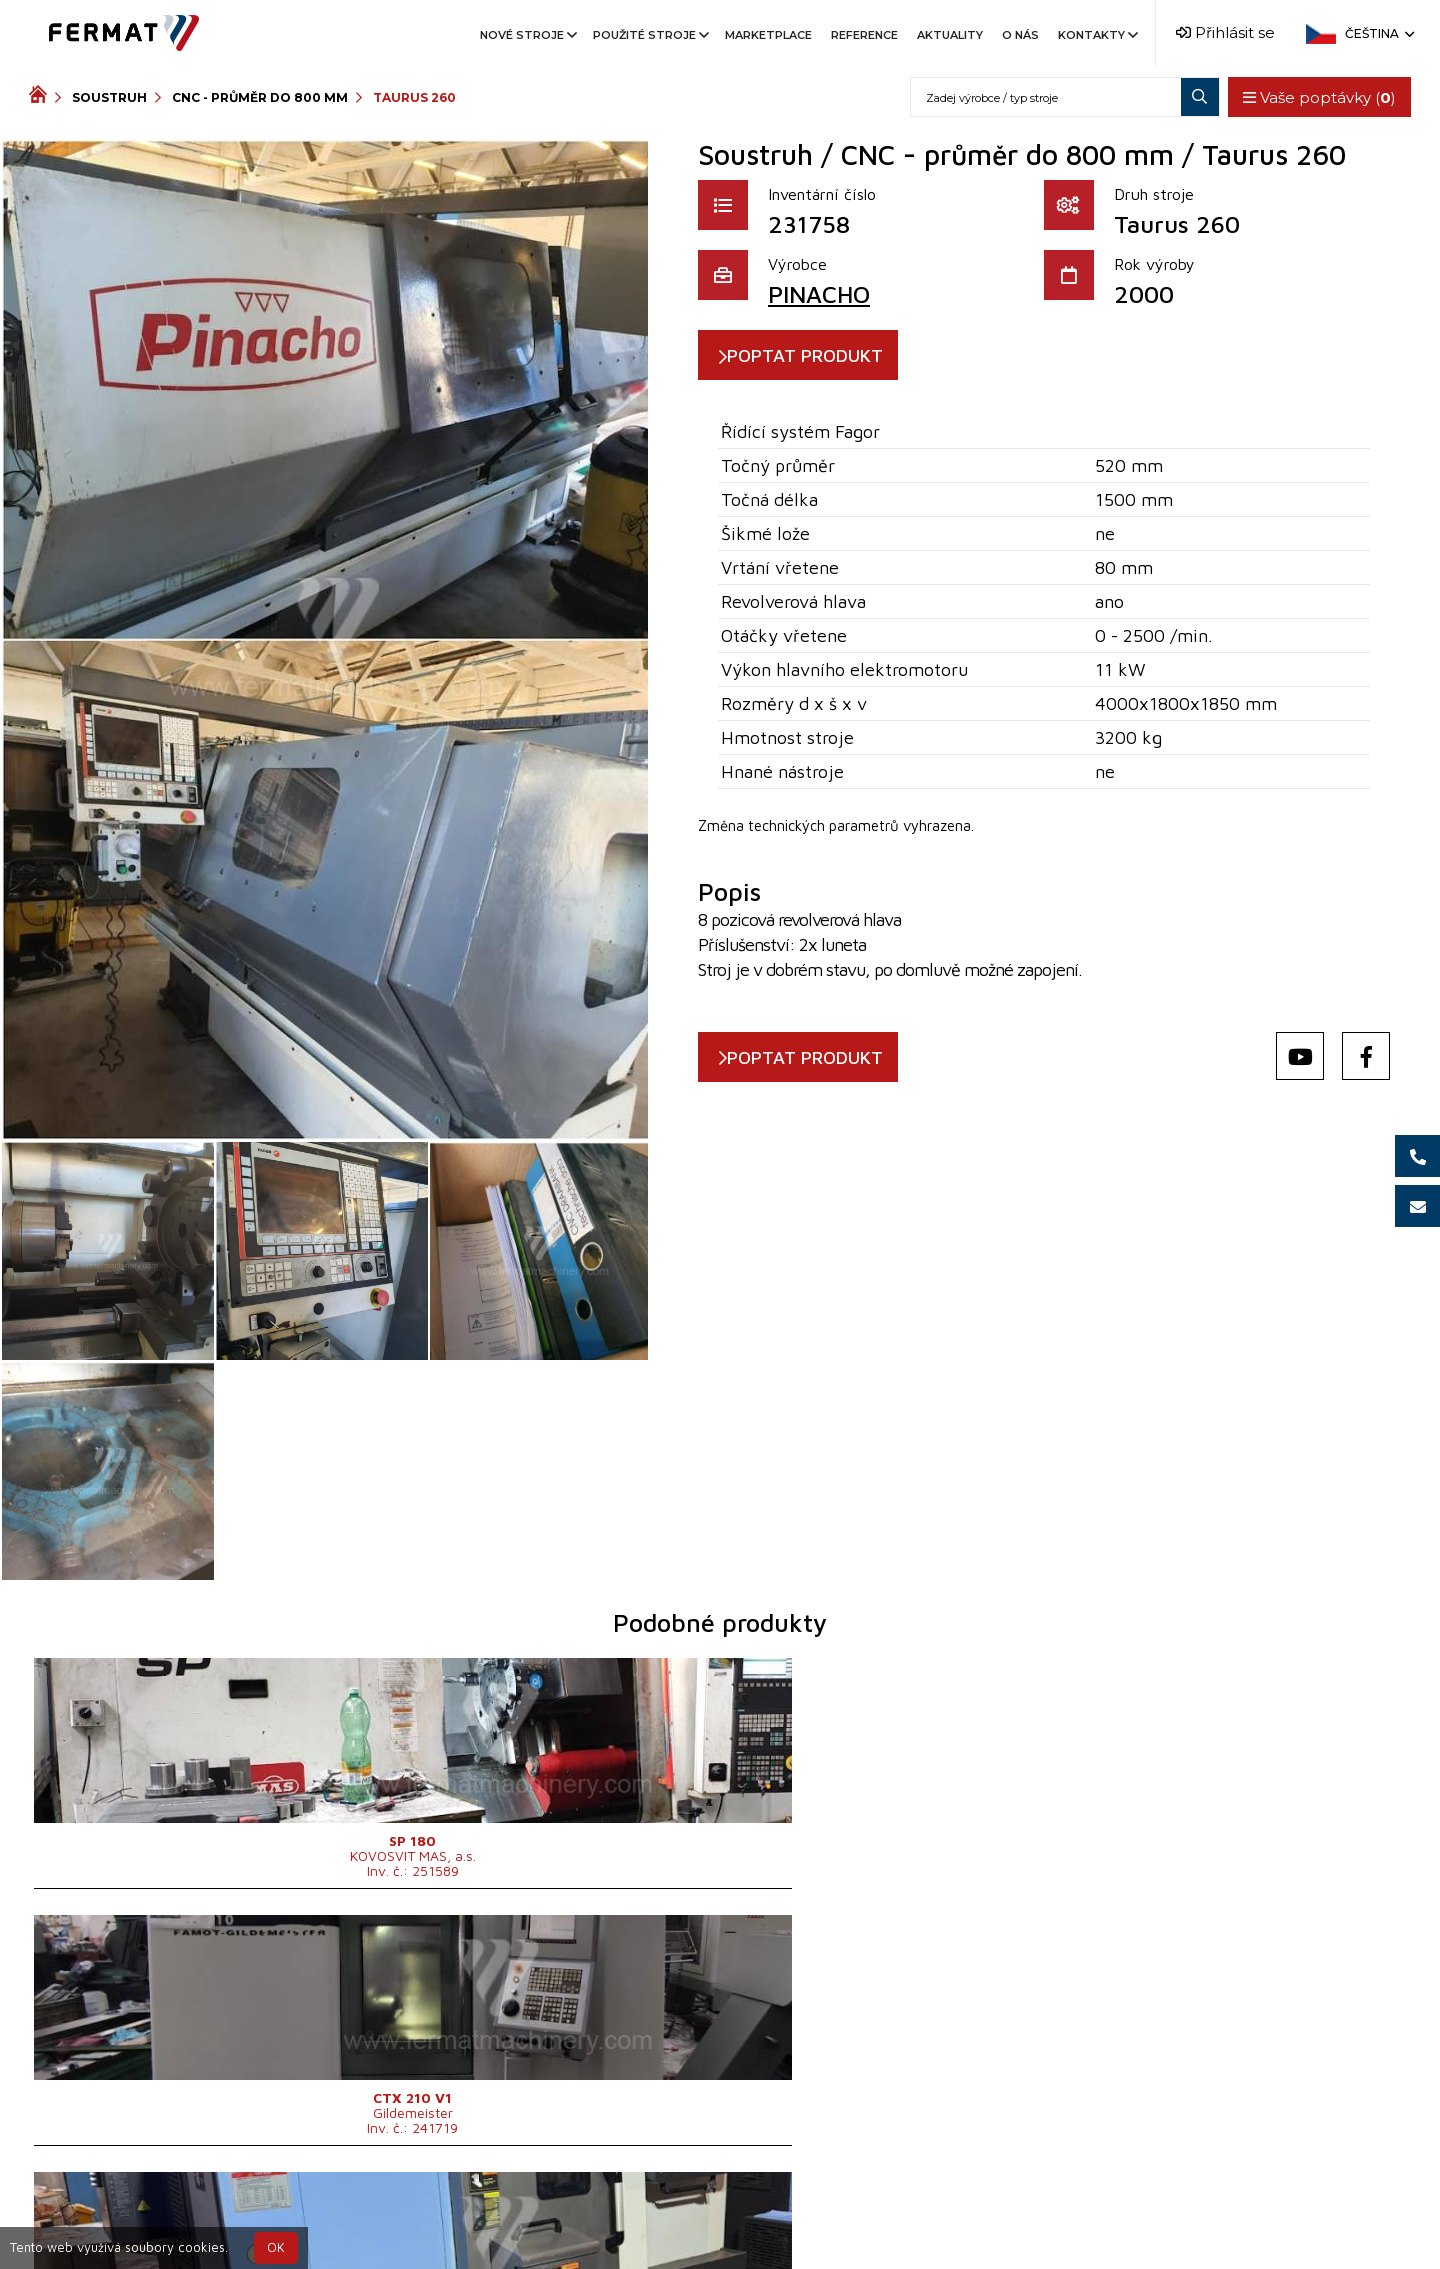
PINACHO (819, 294)
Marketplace (768, 35)
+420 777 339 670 (802, 2212)
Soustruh (109, 97)
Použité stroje (649, 35)
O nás (1020, 35)
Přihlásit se (1225, 32)
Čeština (1378, 33)
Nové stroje (527, 35)
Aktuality (950, 35)
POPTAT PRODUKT (827, 355)
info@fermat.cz (719, 2236)
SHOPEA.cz (181, 2212)
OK (276, 2247)
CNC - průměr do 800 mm (260, 97)
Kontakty (1096, 35)
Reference (864, 35)
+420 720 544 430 (636, 2212)
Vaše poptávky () (1313, 97)
